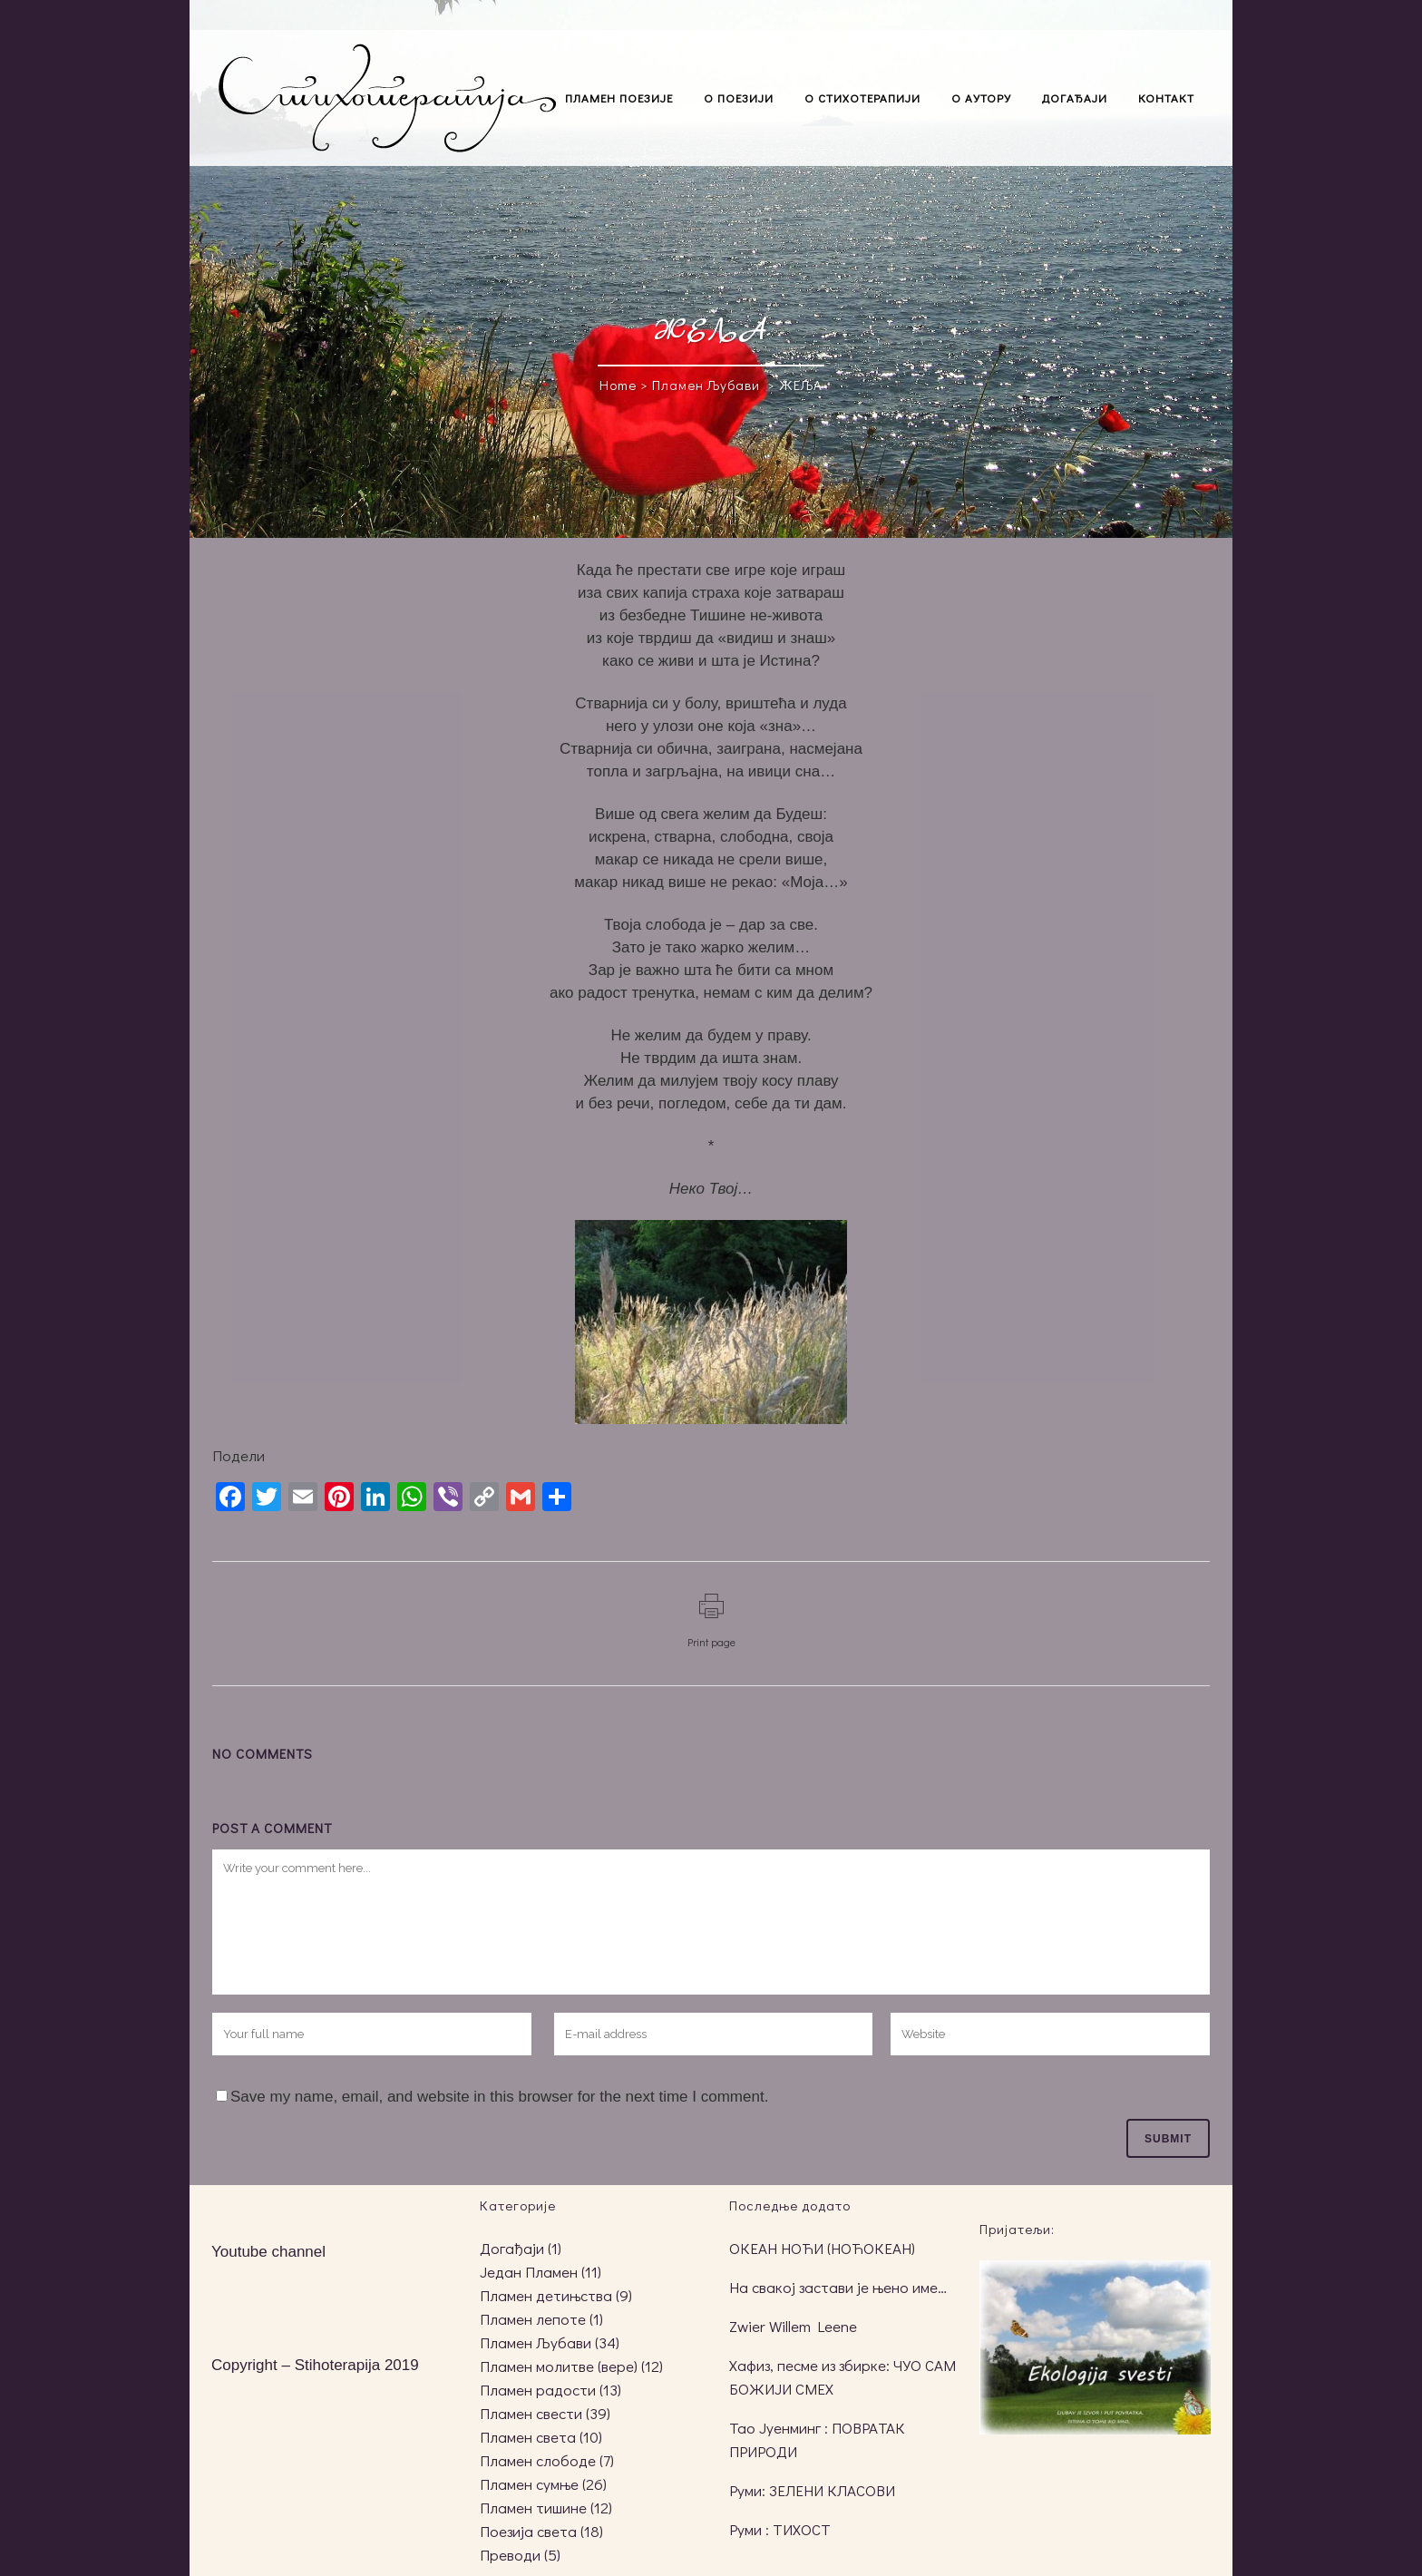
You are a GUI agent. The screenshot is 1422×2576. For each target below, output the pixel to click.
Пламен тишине (533, 2507)
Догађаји (512, 2248)
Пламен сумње (529, 2484)
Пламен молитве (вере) (559, 2366)
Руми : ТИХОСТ (780, 2529)
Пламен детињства (546, 2295)
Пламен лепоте (533, 2318)
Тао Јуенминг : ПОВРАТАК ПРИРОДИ (817, 2439)
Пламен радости (538, 2389)
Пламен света (528, 2436)
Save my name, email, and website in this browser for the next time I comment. (499, 2096)
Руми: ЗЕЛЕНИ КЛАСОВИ (812, 2490)
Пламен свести (531, 2413)
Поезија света (528, 2531)
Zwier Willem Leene (793, 2326)
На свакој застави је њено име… (838, 2287)
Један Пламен (529, 2271)
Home (618, 385)
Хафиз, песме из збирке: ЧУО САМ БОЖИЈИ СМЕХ (842, 2377)
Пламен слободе (538, 2460)
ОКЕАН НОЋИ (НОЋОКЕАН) (822, 2248)
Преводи (510, 2554)
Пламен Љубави (706, 385)
